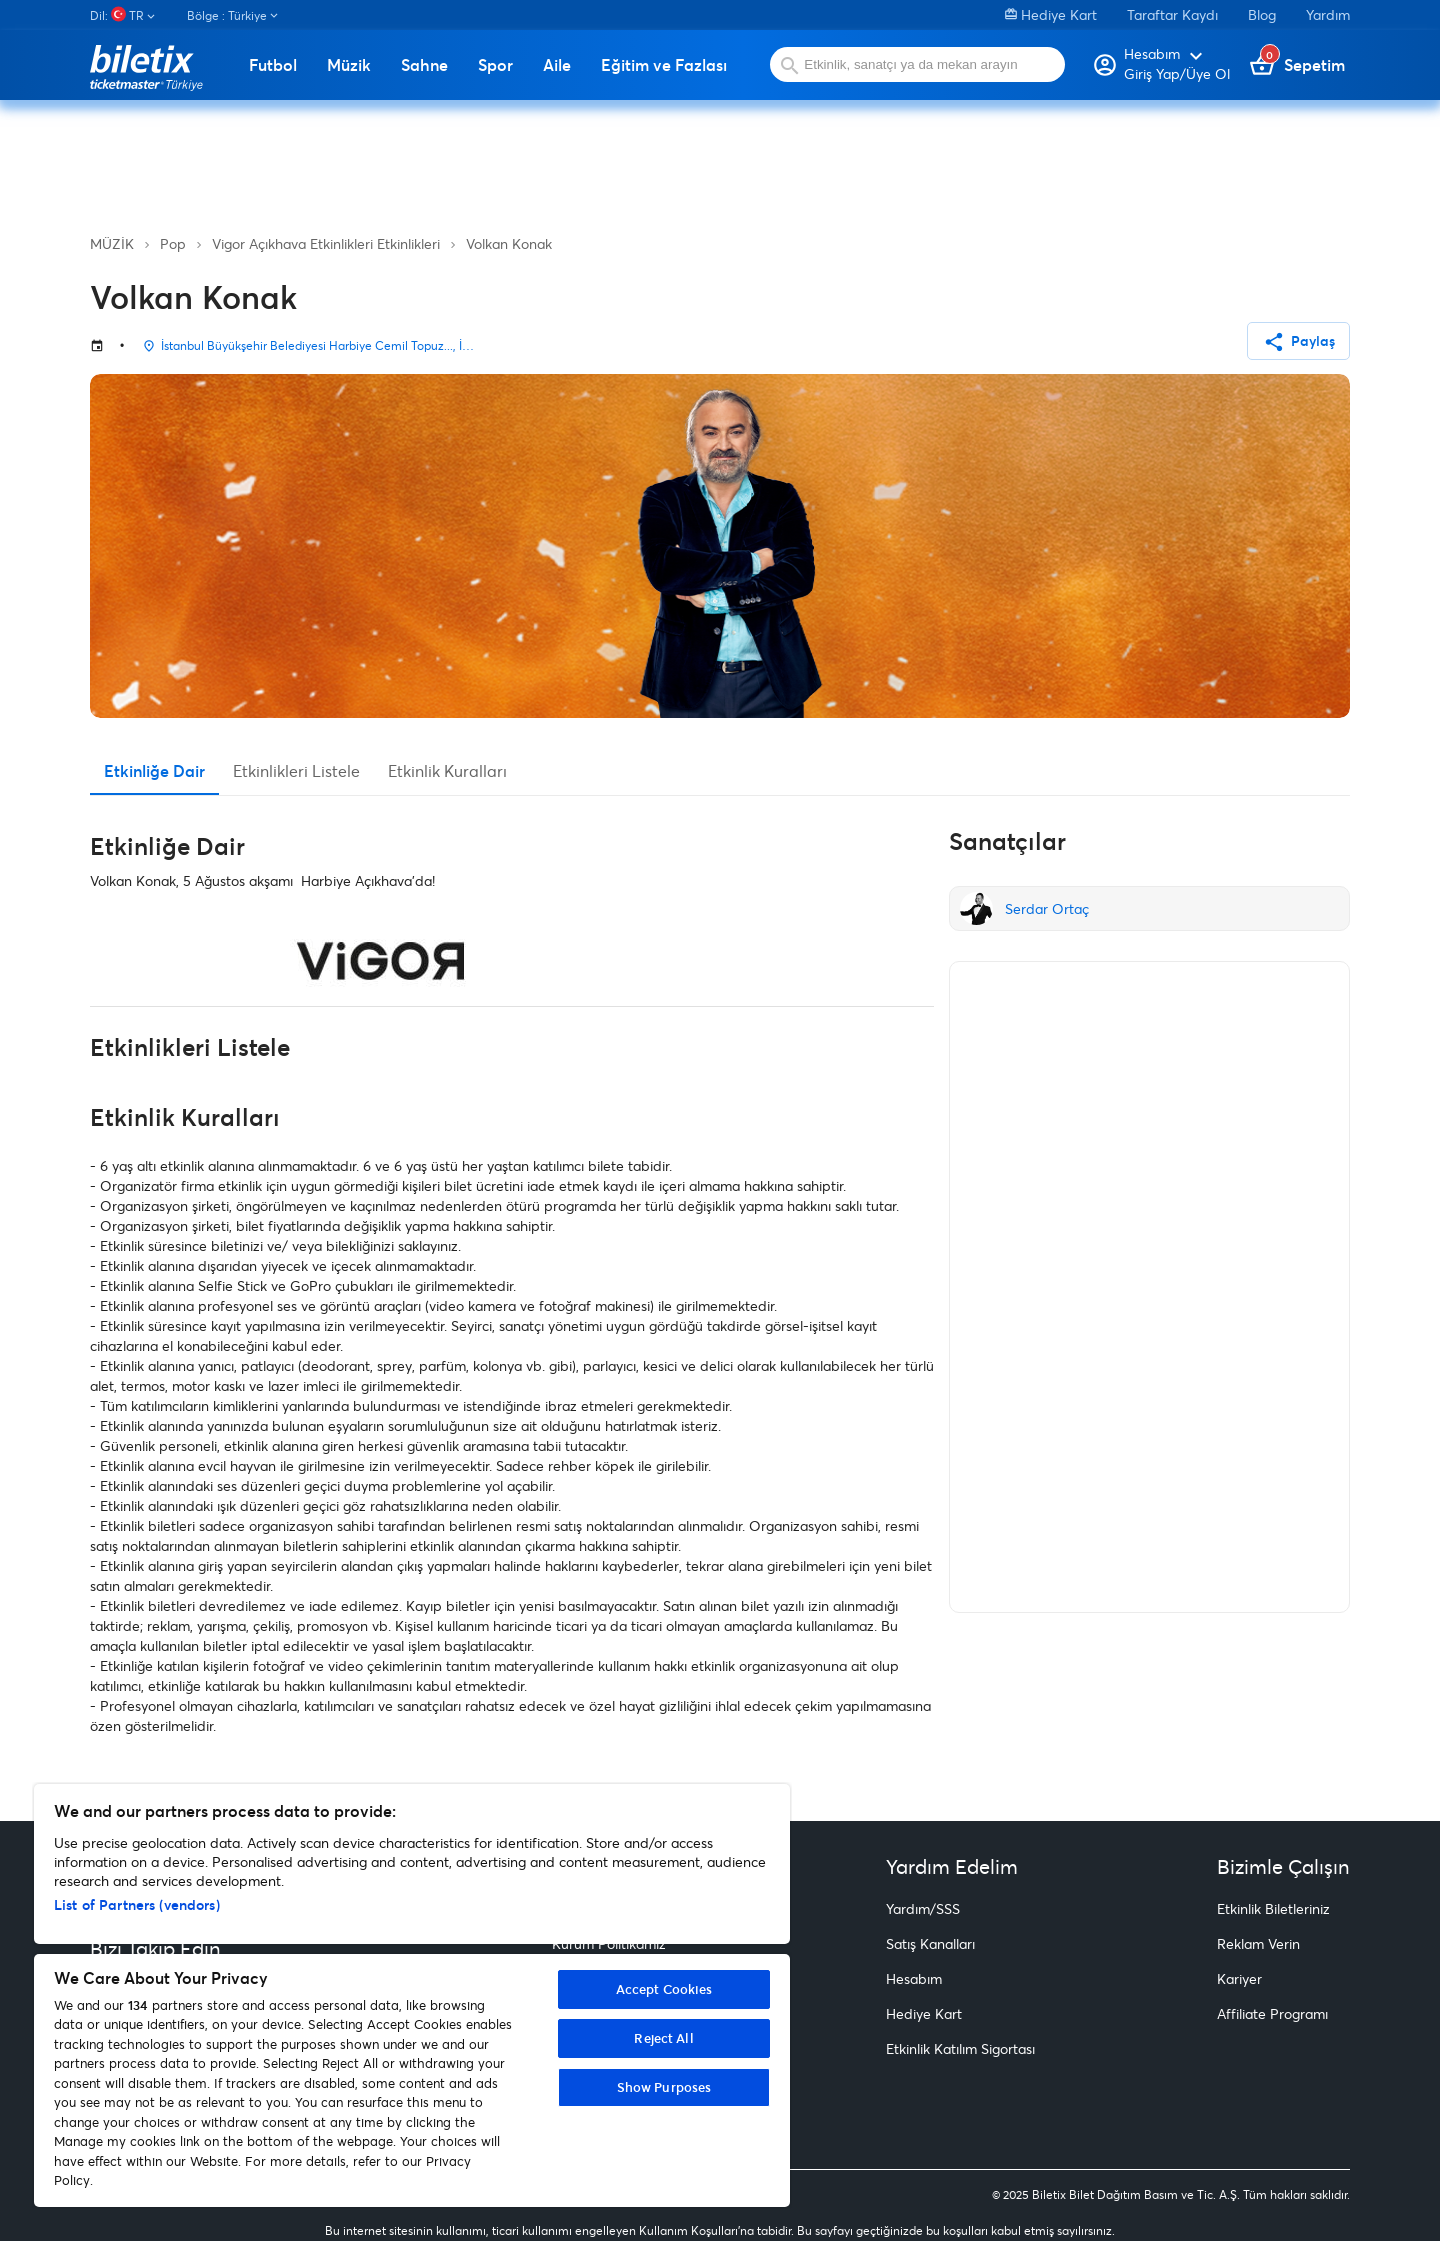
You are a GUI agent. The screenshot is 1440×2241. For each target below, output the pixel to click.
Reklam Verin (1258, 1943)
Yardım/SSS (923, 1908)
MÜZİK (112, 243)
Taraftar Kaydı (1172, 14)
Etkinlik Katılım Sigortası (960, 2048)
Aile (557, 65)
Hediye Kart (1051, 14)
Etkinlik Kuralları (447, 770)
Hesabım (914, 1978)
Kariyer (1239, 1978)
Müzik (349, 65)
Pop (173, 243)
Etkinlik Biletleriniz (1273, 1908)
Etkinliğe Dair (154, 770)
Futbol (273, 65)
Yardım (1328, 14)
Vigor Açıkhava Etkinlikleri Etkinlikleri (326, 243)
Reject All (663, 2038)
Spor (495, 65)
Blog (1262, 14)
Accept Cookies (664, 1989)
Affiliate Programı (1272, 2013)
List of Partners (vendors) (137, 1904)
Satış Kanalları (930, 1943)
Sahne (424, 65)
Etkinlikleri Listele (296, 770)
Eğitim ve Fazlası (664, 65)
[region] (412, 1995)
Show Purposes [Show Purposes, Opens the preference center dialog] (664, 2087)
